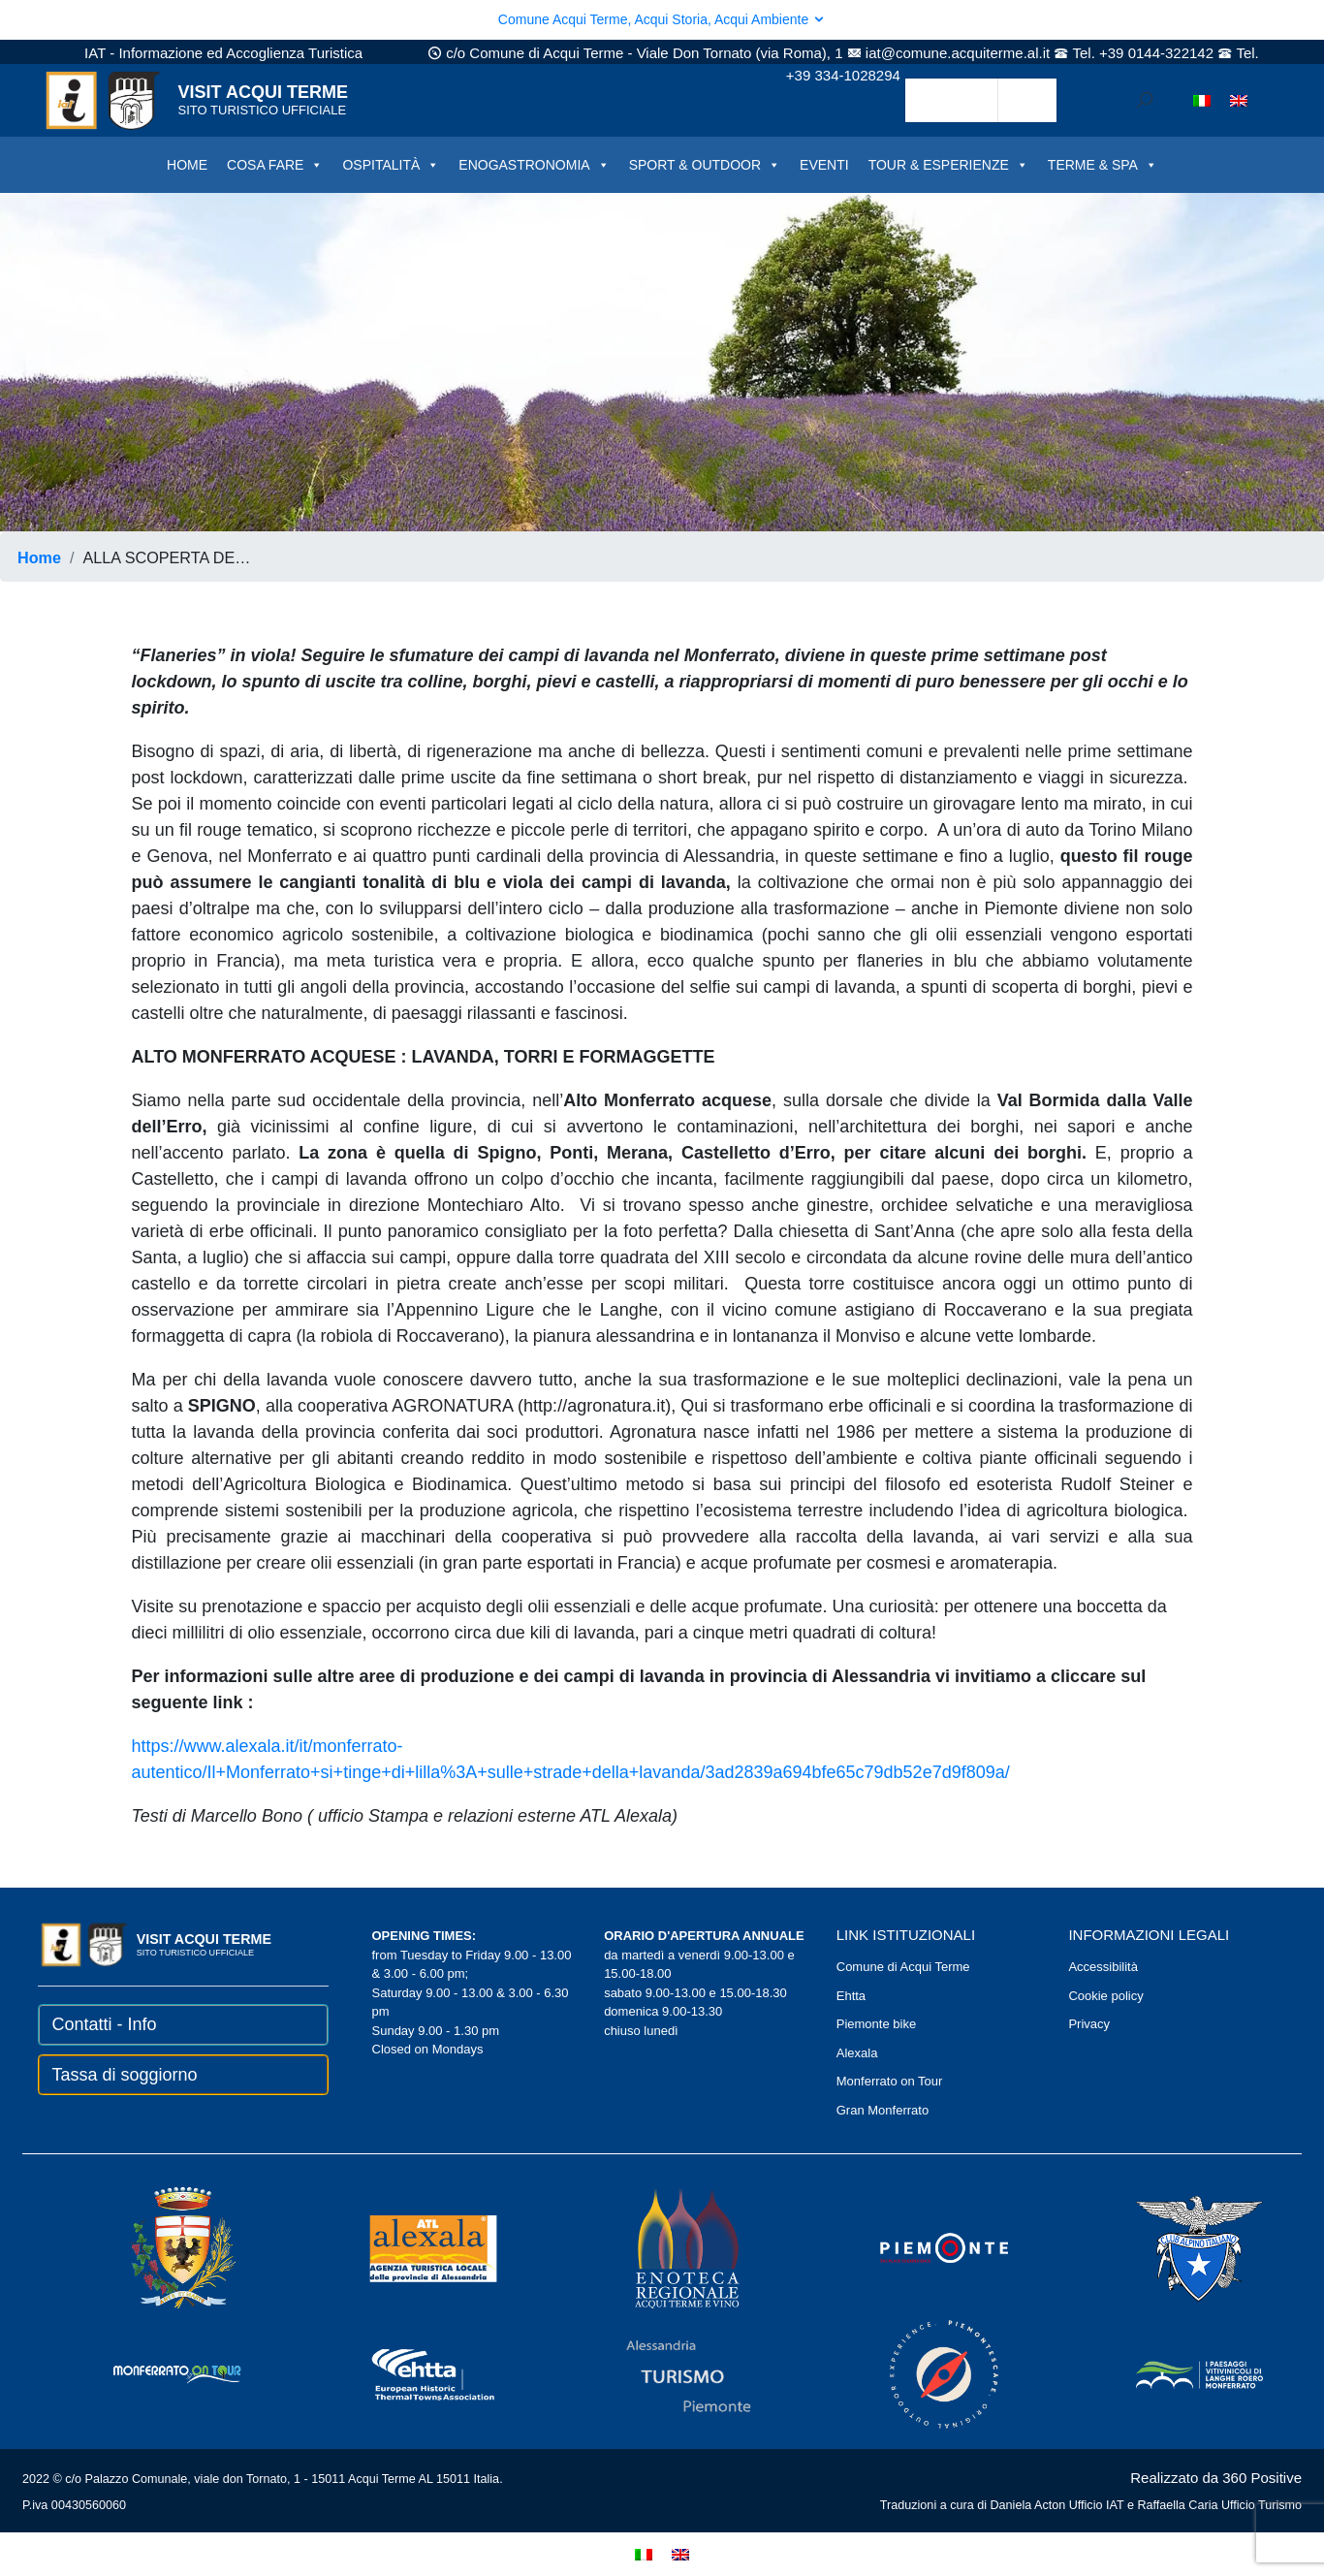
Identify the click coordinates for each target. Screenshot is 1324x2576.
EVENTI (824, 165)
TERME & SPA (1102, 164)
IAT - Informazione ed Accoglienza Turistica (223, 53)
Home (39, 557)
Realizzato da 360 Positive (1216, 2477)
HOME (187, 165)
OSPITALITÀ (390, 164)
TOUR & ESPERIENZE (948, 164)
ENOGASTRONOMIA (533, 164)
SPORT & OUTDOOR (704, 164)
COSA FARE (275, 164)
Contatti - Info (104, 2024)
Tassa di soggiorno (125, 2074)
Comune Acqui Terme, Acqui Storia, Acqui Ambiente (662, 19)
